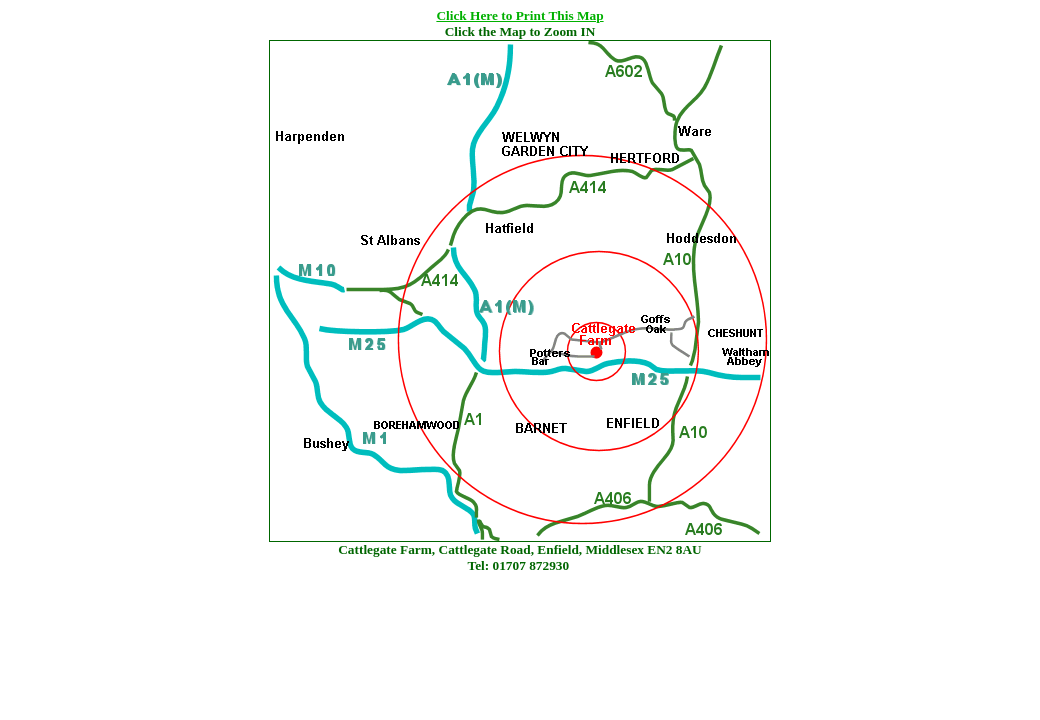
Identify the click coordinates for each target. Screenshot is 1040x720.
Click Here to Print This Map (519, 15)
